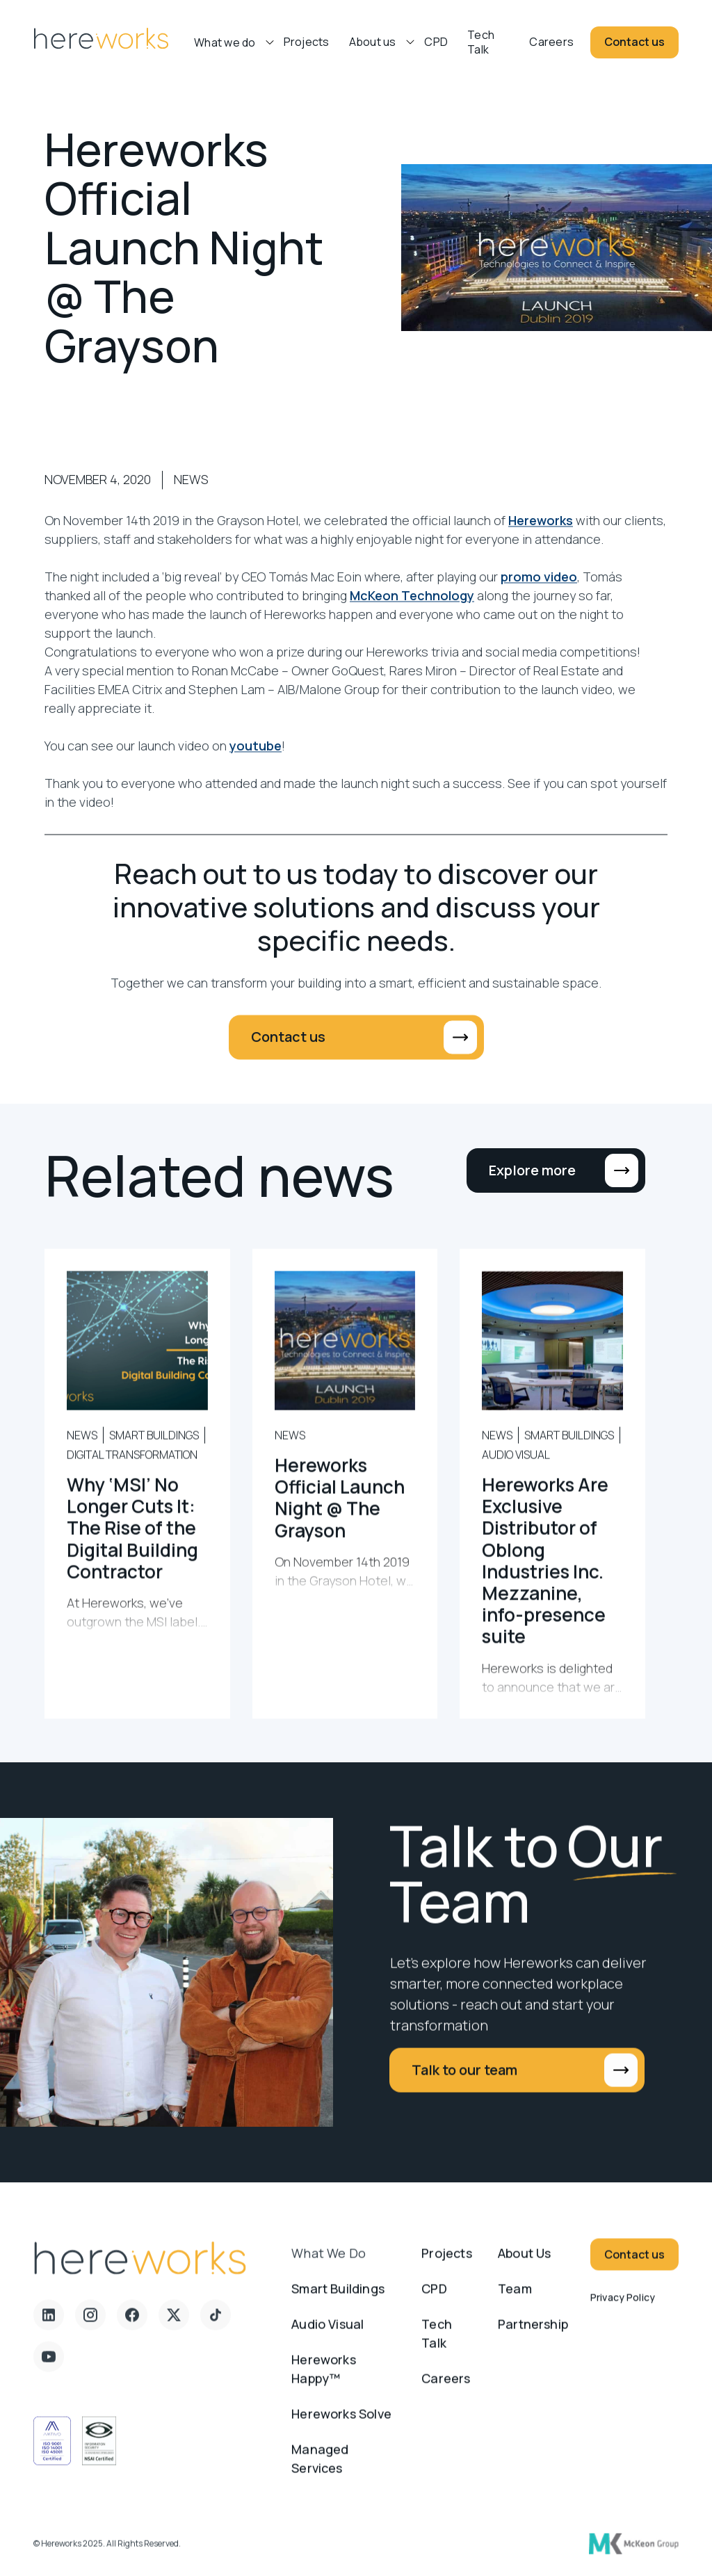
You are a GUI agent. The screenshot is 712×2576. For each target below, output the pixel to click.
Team (515, 2300)
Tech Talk (480, 42)
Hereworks (540, 532)
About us (372, 41)
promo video (539, 589)
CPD (436, 41)
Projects (307, 41)
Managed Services (319, 2470)
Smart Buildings (338, 2300)
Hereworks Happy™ (323, 2381)
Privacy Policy (622, 2309)
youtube (255, 758)
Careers (551, 41)
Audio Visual (327, 2336)
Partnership (533, 2336)
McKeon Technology (412, 607)
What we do (328, 2265)
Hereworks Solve (341, 2425)
